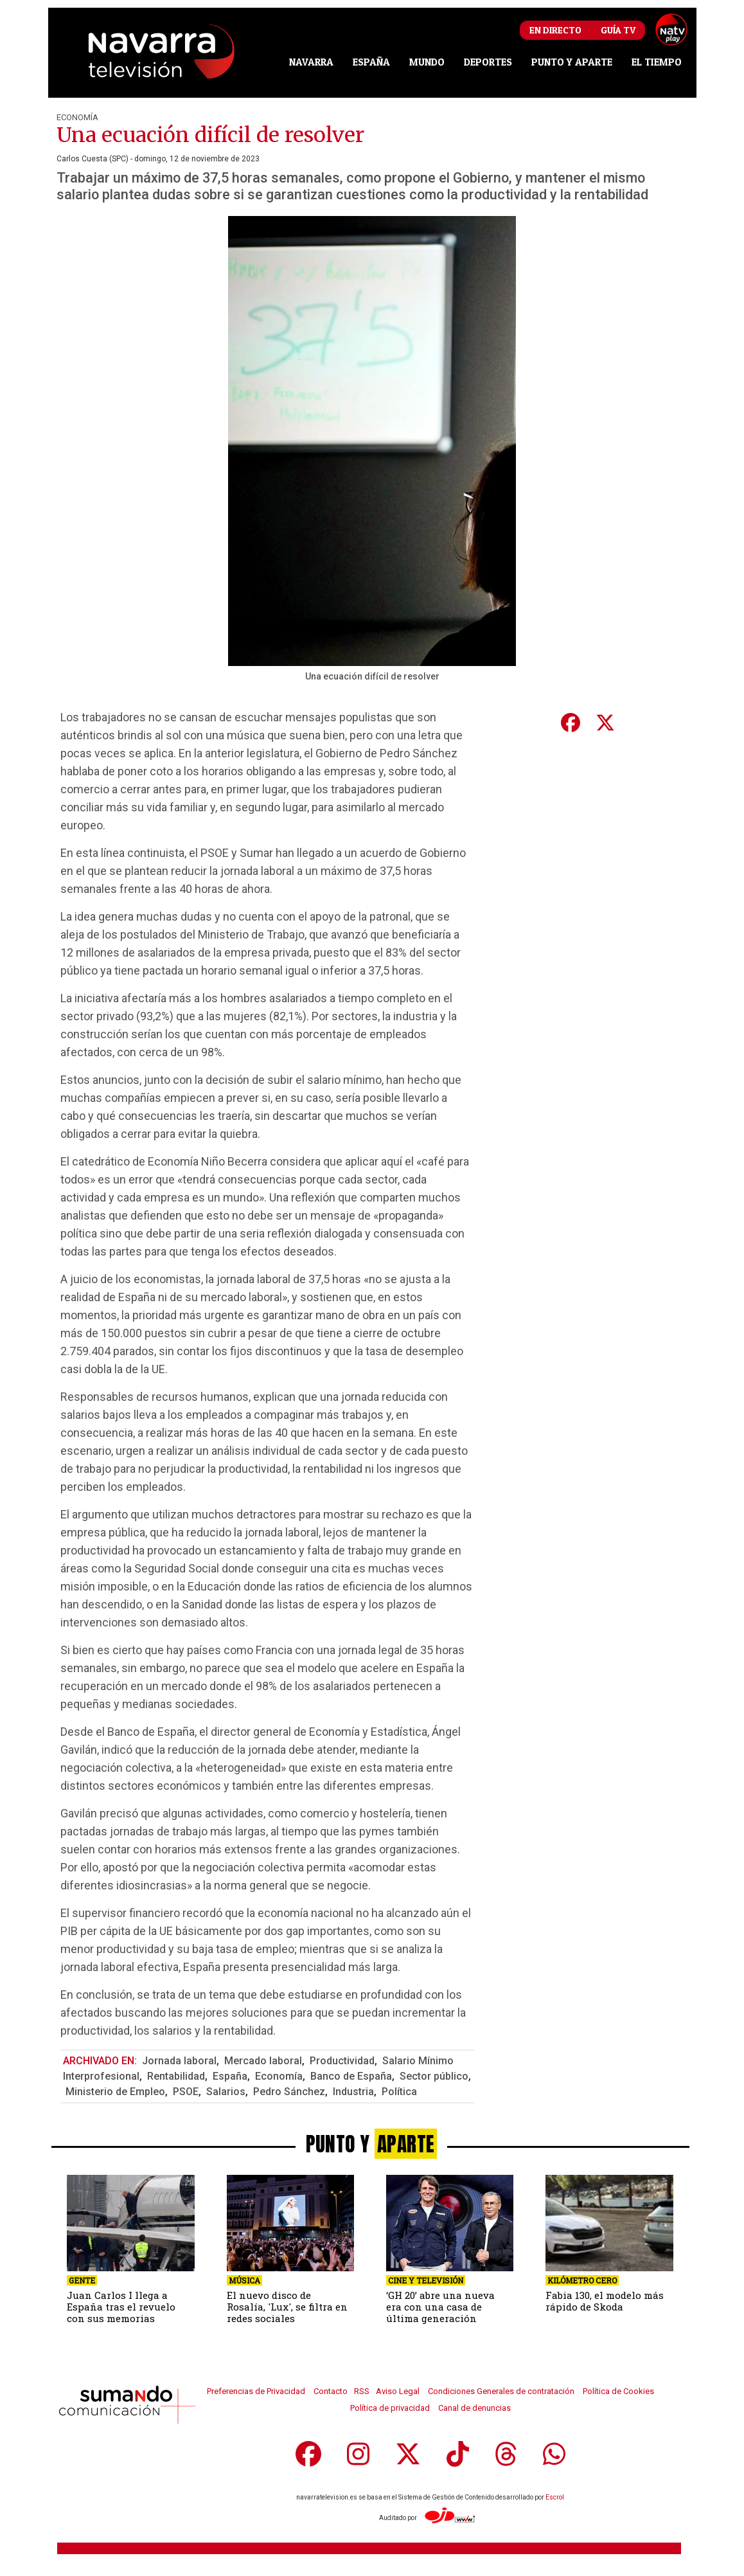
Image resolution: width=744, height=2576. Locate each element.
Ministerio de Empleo (115, 2091)
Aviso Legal (398, 2391)
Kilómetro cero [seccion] (582, 2280)
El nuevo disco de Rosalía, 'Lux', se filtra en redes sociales (287, 2307)
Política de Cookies (618, 2391)
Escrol (554, 2497)
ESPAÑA (371, 62)
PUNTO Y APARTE (571, 62)
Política (399, 2091)
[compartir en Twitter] (604, 723)
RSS (361, 2391)
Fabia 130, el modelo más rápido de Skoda (604, 2301)
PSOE (186, 2091)
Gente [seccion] (82, 2280)
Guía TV (618, 30)
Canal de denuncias (474, 2408)
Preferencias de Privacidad (256, 2391)
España (230, 2076)
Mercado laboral (263, 2061)
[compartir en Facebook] (570, 723)
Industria (353, 2091)
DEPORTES (488, 62)
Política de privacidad (390, 2408)
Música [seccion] (244, 2280)
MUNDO (427, 62)
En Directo (555, 30)
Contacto (331, 2391)
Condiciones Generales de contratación (501, 2391)
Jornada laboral (179, 2061)
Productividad (342, 2061)
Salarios (225, 2091)
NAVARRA (311, 62)
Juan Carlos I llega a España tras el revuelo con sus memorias (121, 2307)
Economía (77, 117)
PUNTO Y (372, 2144)
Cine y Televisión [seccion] (425, 2280)
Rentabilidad (176, 2076)
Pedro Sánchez (289, 2091)
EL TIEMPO (657, 62)
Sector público (434, 2076)
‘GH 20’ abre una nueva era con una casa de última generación (440, 2307)
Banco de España (351, 2076)
